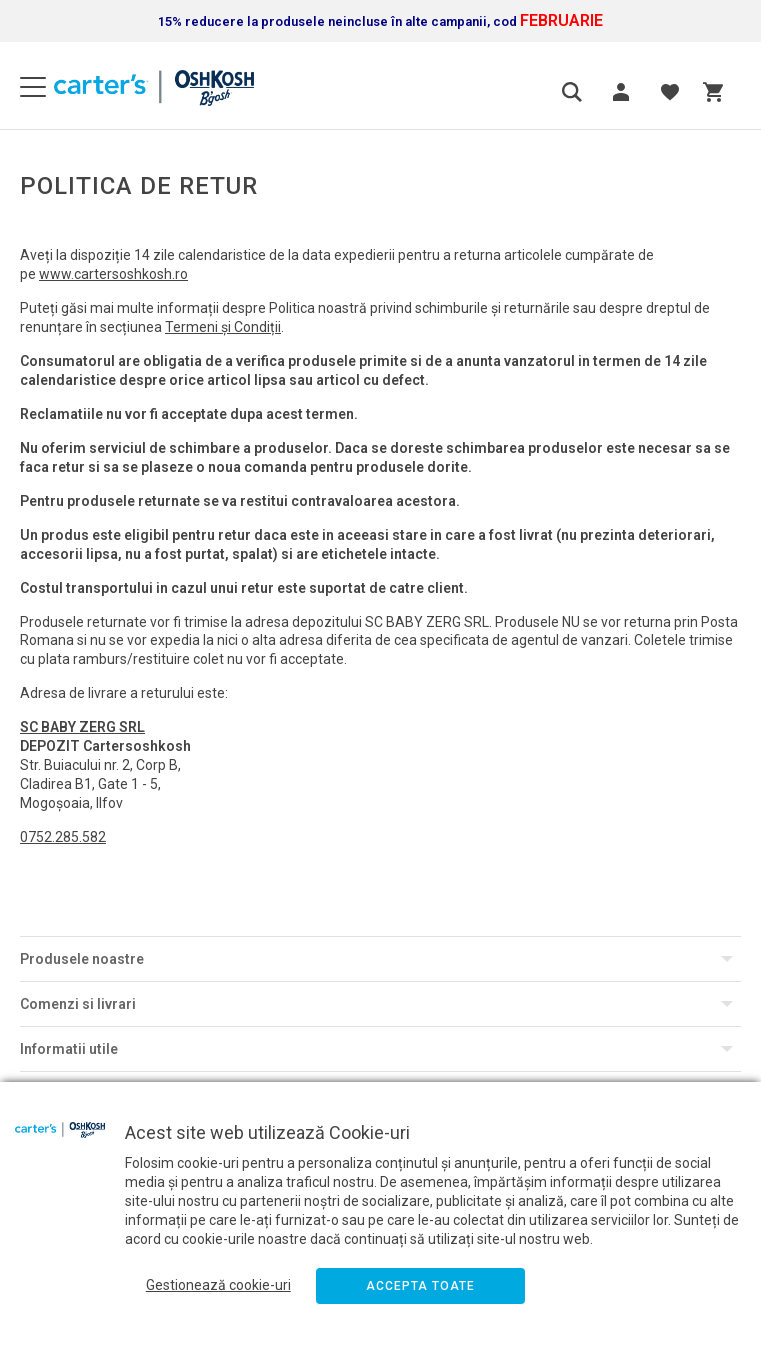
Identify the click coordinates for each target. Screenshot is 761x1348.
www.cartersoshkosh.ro (113, 274)
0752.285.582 (63, 837)
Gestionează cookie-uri (218, 1285)
